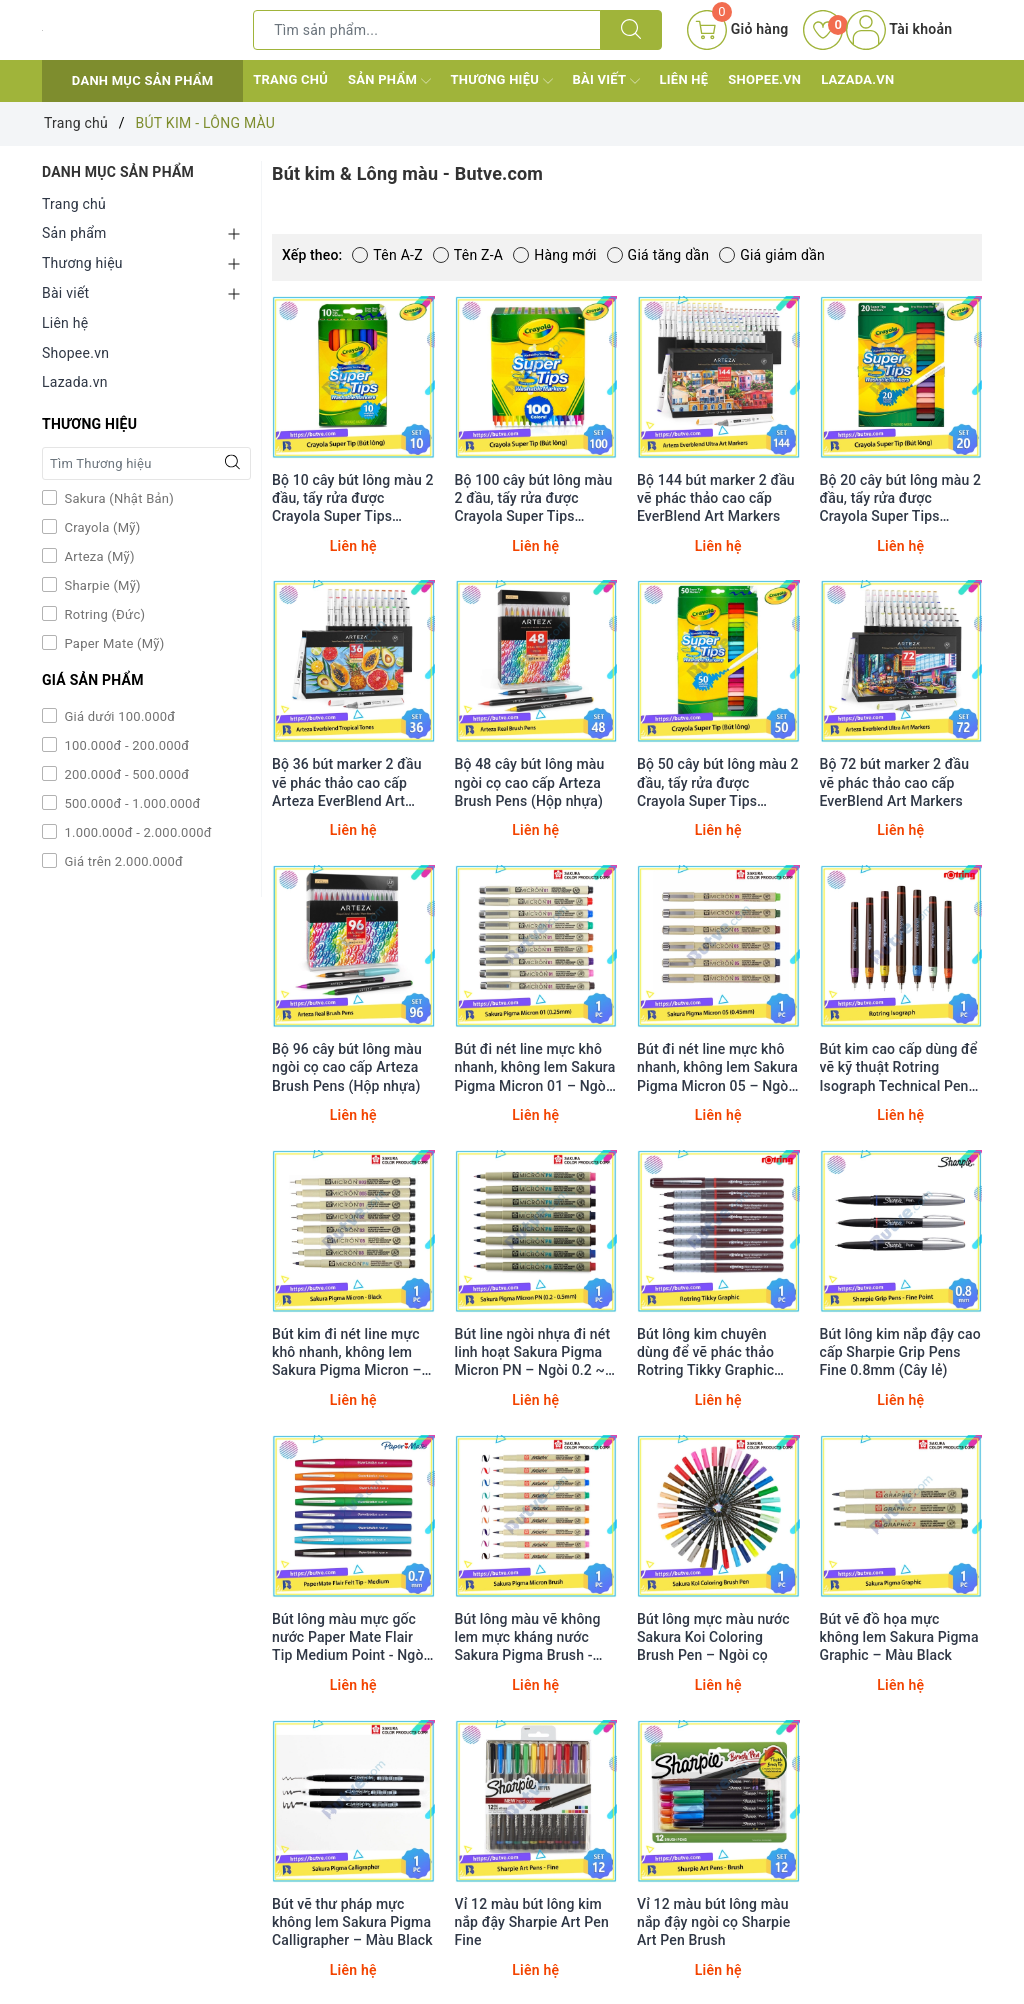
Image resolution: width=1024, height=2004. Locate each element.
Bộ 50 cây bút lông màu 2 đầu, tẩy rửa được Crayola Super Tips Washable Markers (718, 782)
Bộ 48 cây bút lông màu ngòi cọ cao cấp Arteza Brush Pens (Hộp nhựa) (530, 782)
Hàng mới (554, 255)
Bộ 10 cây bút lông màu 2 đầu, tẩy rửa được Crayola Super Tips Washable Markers (353, 498)
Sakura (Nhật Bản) (117, 498)
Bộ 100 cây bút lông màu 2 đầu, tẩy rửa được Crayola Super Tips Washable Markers (534, 498)
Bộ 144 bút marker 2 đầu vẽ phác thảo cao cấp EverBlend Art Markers (716, 498)
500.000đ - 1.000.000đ (131, 803)
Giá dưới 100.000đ (118, 716)
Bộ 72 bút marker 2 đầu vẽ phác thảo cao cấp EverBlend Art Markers (895, 782)
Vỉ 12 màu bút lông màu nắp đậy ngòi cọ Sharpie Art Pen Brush (713, 1922)
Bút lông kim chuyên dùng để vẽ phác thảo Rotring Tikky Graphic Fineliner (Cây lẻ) (705, 1352)
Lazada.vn (857, 79)
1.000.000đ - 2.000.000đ (136, 832)
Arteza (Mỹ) (98, 556)
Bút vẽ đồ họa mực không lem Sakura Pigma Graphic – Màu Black (899, 1637)
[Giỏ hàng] (737, 30)
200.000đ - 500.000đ (125, 774)
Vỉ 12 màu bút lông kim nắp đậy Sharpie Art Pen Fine (532, 1922)
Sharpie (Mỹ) (101, 585)
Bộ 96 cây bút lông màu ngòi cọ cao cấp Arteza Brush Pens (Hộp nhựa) (347, 1067)
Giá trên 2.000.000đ (122, 861)
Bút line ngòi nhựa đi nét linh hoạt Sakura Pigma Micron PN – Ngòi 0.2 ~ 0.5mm (533, 1352)
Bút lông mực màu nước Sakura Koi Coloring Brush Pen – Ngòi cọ (713, 1637)
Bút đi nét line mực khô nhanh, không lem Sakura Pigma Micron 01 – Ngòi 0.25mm (535, 1067)
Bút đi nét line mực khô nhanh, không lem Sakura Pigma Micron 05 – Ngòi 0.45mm (717, 1067)
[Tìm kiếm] (631, 30)
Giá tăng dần (658, 255)
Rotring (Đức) (103, 614)
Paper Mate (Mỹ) (113, 643)
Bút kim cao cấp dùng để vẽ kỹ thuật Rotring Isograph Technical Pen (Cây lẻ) (899, 1067)
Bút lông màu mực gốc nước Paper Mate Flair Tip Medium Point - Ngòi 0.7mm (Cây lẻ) (349, 1637)
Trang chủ (290, 79)
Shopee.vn (764, 79)
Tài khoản (899, 29)
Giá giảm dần (772, 255)
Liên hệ (684, 79)
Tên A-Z (387, 255)
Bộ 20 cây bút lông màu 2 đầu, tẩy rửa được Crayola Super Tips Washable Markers (901, 498)
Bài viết (606, 81)
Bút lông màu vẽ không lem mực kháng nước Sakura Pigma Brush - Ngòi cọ (528, 1637)
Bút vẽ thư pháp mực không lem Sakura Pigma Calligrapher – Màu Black (352, 1922)
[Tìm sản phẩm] (427, 30)
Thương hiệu (502, 81)
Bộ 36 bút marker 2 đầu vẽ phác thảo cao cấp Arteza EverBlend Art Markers (347, 782)
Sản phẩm (389, 81)
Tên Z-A (468, 255)
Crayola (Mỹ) (100, 527)
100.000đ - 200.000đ (125, 745)
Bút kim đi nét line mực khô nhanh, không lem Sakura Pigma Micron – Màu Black (347, 1352)
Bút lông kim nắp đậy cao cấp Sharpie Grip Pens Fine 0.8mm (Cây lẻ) (900, 1352)
